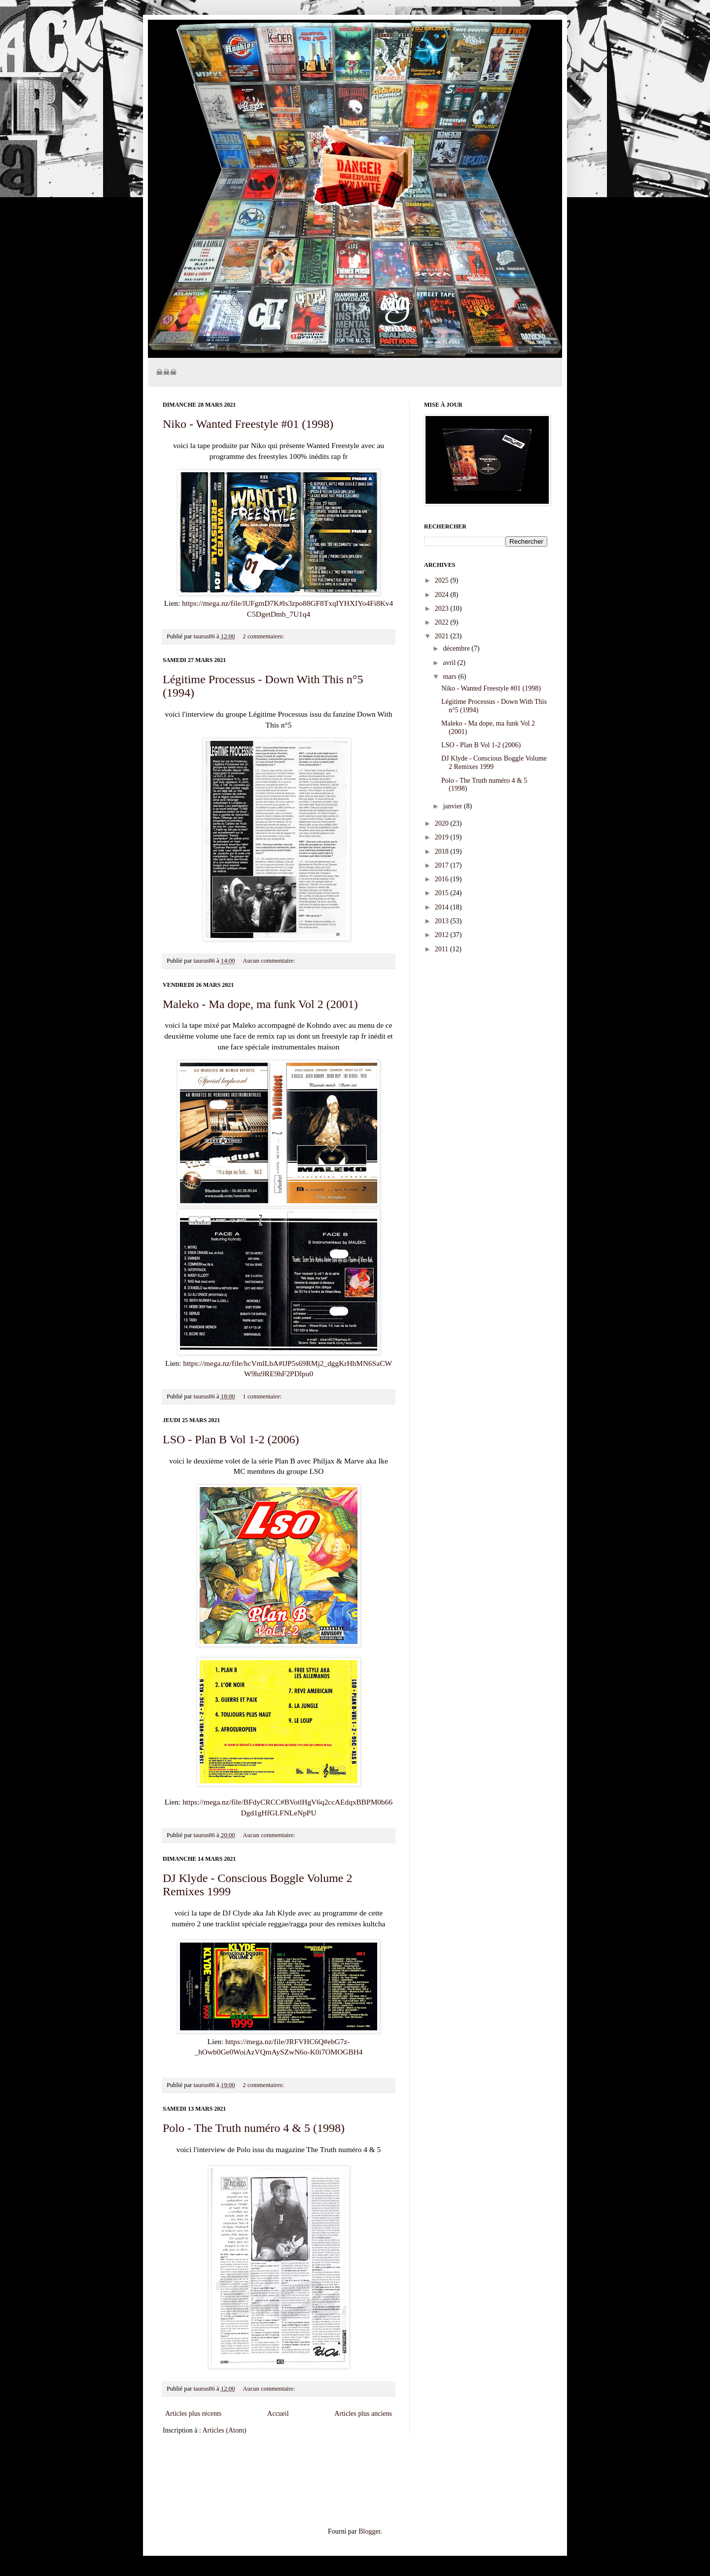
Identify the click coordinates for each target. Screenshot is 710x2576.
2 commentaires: (264, 636)
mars (450, 676)
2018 (443, 851)
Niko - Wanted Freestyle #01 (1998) (248, 424)
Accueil (278, 2413)
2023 (443, 608)
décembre (457, 648)
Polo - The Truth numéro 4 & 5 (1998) (254, 2128)
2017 (443, 865)
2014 (443, 907)
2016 (443, 879)
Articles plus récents (193, 2413)
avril (450, 662)
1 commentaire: (263, 1396)
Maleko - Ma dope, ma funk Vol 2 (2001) (260, 1004)
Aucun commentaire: (269, 960)
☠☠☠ (166, 372)
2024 (443, 594)
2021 (443, 636)
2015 (443, 893)
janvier (453, 806)
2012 (443, 935)
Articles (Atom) (225, 2430)
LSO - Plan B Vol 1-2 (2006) (231, 1439)
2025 (443, 580)
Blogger (369, 2531)
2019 (443, 837)
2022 (443, 622)
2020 (443, 823)
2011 (442, 949)
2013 (443, 921)
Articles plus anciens (363, 2413)
